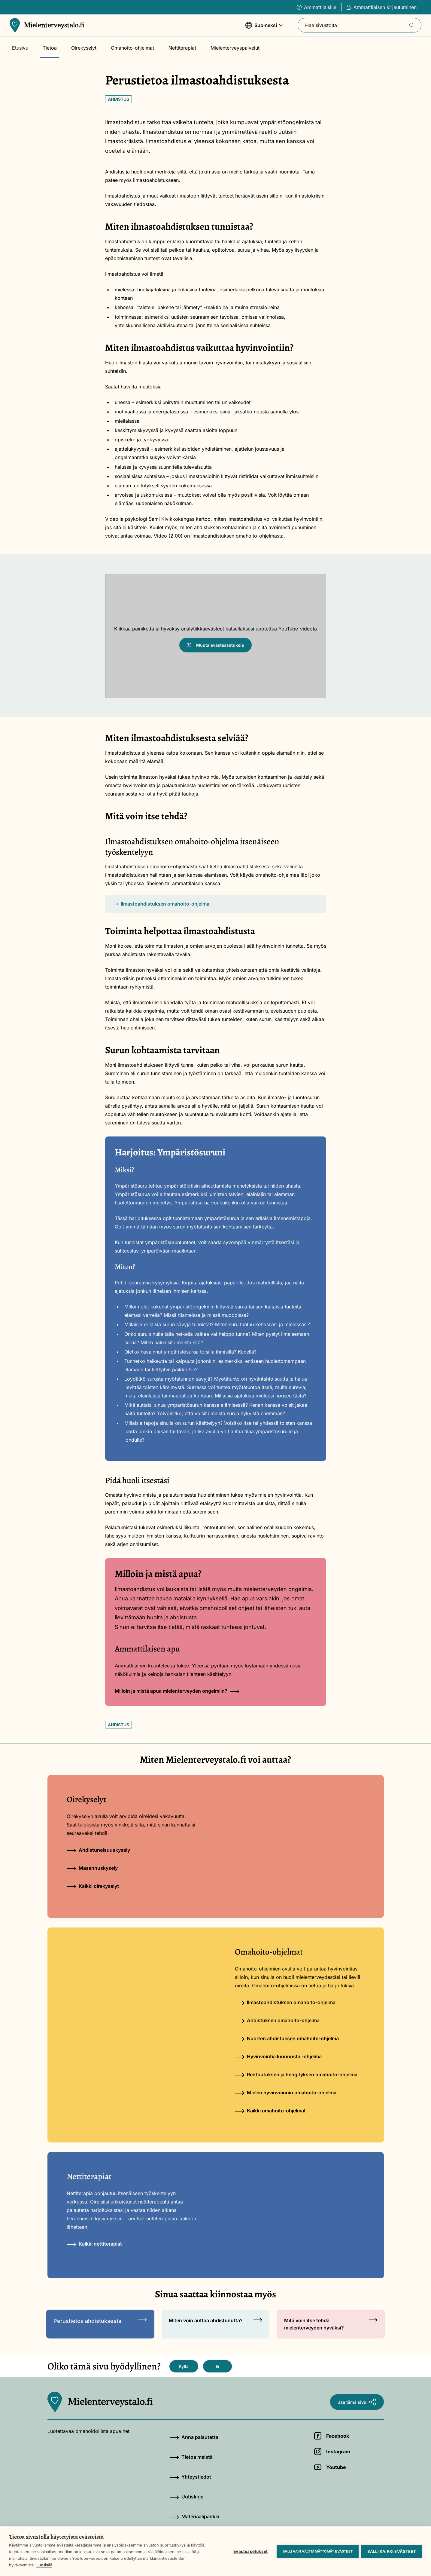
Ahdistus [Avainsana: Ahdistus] (118, 99)
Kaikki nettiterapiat (94, 2244)
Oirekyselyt (83, 48)
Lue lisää (44, 2564)
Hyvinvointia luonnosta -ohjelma (278, 2056)
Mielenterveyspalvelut (235, 48)
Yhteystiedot (190, 2477)
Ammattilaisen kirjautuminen (381, 7)
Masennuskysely (92, 1868)
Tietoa (50, 48)
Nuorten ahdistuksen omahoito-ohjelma (287, 2038)
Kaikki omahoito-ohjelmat (270, 2110)
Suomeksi (264, 28)
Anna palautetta (193, 2437)
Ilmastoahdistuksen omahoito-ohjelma (160, 904)
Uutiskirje (186, 2496)
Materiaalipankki (194, 2516)
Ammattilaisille (316, 7)
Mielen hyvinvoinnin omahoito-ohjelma (285, 2092)
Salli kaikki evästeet (391, 2551)
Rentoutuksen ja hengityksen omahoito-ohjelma (296, 2074)
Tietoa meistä (191, 2457)
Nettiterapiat (182, 48)
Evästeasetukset (250, 2551)
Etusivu (20, 48)
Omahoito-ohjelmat (132, 48)
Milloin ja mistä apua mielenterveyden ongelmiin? (177, 1691)
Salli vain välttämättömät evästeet (317, 2551)
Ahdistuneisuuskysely (98, 1850)
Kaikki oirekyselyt (93, 1886)
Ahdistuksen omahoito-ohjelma (277, 2020)
